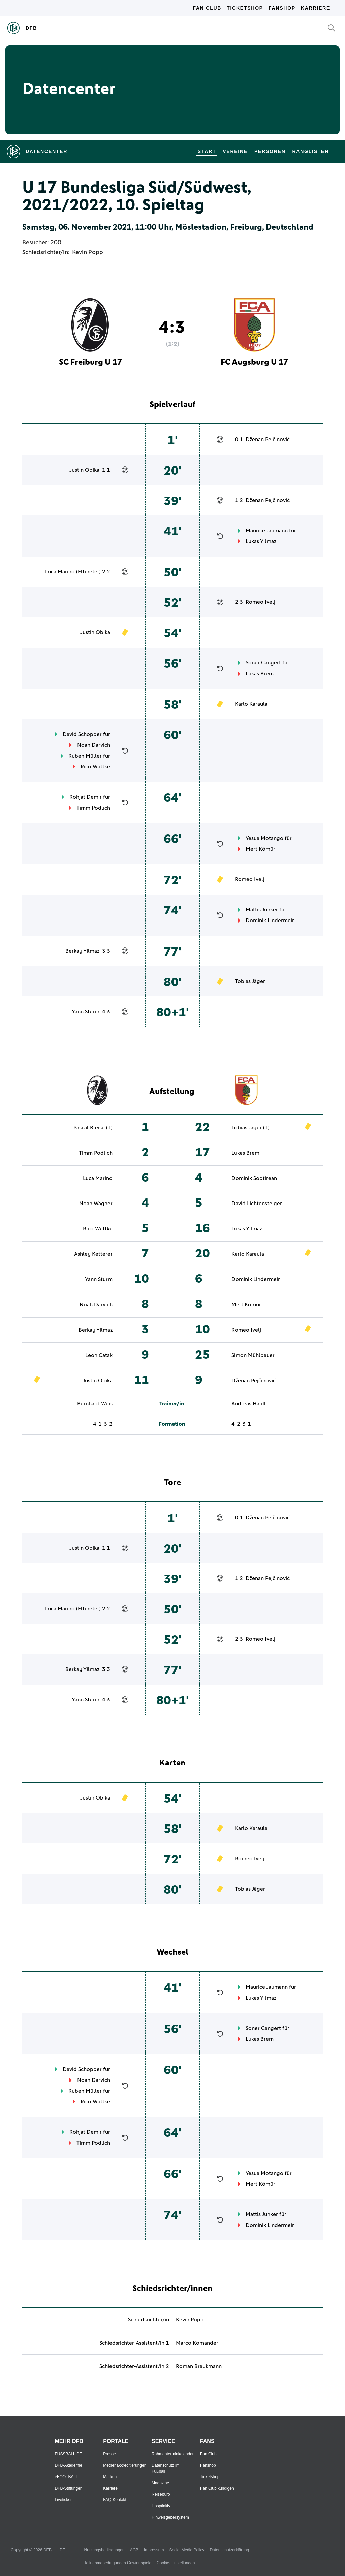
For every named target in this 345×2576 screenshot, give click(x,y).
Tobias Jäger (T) (250, 1127)
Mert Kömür (260, 849)
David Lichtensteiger (256, 1203)
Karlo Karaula (251, 704)
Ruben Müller (85, 756)
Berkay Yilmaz (82, 951)
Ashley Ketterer (93, 1254)
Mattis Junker (262, 909)
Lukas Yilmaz (261, 541)
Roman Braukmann (199, 2366)
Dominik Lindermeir (270, 920)
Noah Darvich (93, 745)
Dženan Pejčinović (268, 439)
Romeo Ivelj (260, 602)
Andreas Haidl (248, 1403)
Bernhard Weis (95, 1403)
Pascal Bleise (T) (93, 1127)
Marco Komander (197, 2343)
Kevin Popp (87, 252)
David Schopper (82, 734)
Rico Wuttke (95, 766)
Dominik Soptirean (254, 1178)
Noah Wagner (96, 1203)
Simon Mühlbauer (253, 1355)
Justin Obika (84, 470)
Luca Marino (60, 571)
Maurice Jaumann (267, 530)
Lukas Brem (260, 673)
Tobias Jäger (250, 981)
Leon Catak (99, 1355)
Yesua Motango (264, 838)
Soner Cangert (263, 663)
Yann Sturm (85, 1011)
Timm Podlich (93, 808)
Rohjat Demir (85, 797)
